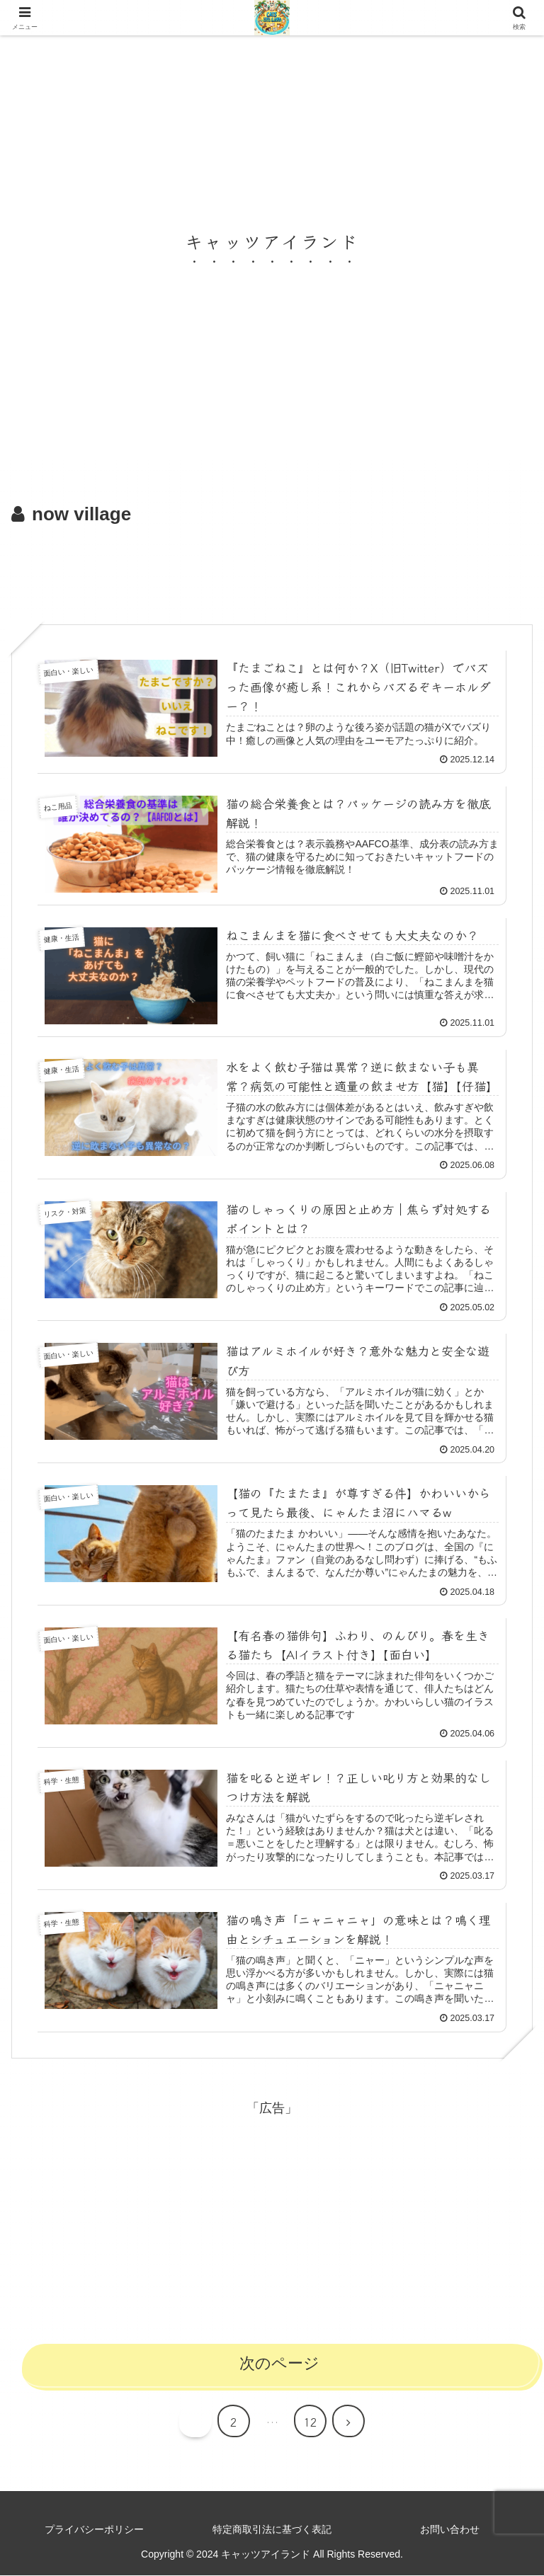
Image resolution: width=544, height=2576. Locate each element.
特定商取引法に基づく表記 (272, 2530)
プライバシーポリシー (94, 2530)
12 (310, 2422)
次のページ (279, 2365)
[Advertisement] (272, 570)
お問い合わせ (450, 2530)
